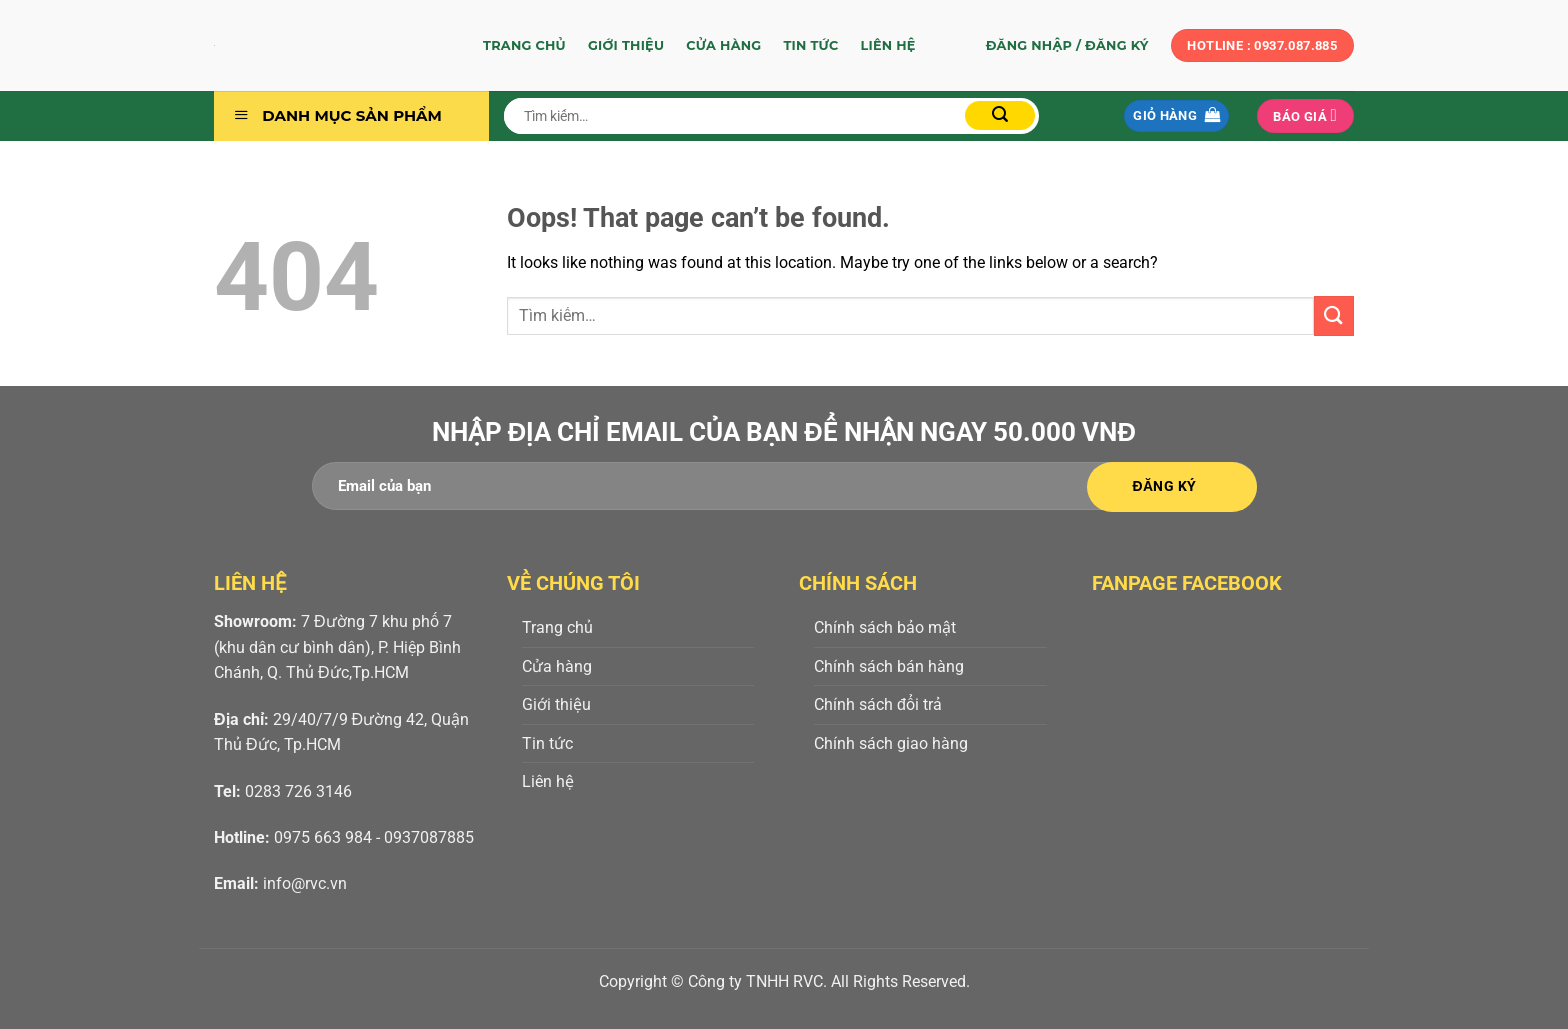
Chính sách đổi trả (878, 704)
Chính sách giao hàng (891, 743)
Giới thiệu (626, 45)
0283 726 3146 (298, 791)
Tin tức (810, 45)
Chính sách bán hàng (889, 666)
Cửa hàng (723, 45)
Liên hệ (888, 45)
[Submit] (1000, 115)
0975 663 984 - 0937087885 (374, 837)
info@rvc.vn (305, 883)
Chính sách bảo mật (885, 627)
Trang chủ (524, 45)
